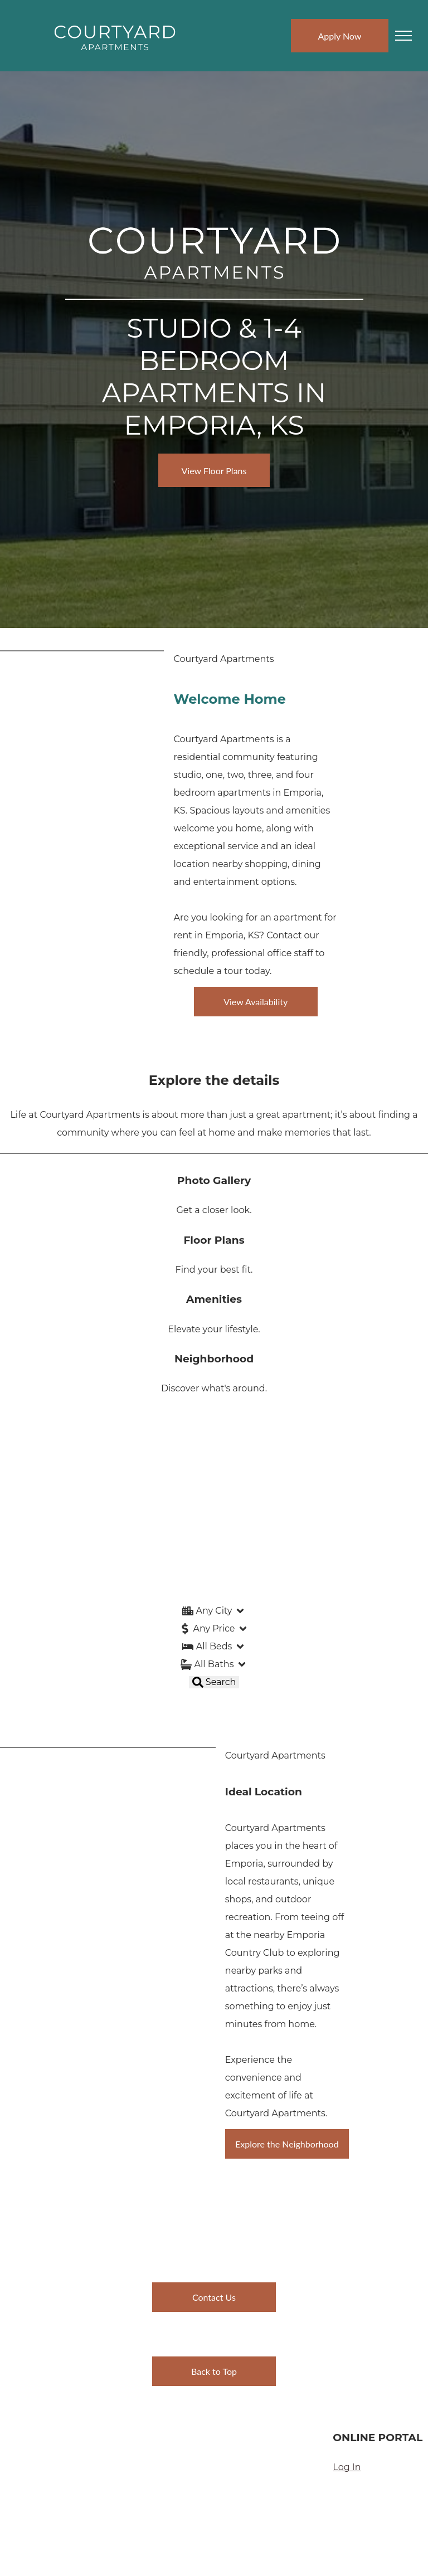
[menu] (403, 35)
